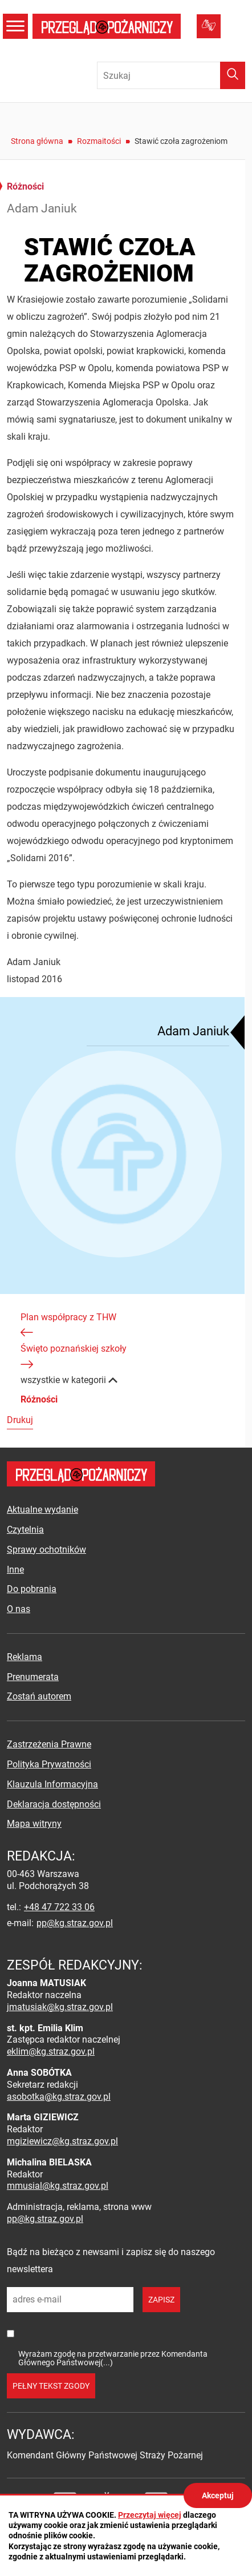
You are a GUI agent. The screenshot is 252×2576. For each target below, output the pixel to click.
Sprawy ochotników (46, 1549)
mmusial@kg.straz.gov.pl (57, 2185)
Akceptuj (218, 2495)
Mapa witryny (34, 1823)
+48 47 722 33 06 (59, 1907)
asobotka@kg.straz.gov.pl (59, 2096)
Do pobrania (31, 1589)
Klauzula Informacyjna (52, 1784)
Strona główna (37, 141)
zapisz (161, 2299)
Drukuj (20, 1419)
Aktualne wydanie (42, 1509)
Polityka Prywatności (49, 1764)
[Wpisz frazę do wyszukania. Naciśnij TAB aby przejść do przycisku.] (171, 75)
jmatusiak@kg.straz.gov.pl (60, 2007)
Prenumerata (33, 1676)
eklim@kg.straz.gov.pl (51, 2051)
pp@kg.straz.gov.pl (74, 1923)
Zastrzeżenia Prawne (49, 1744)
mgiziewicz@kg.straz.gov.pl (62, 2141)
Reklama (24, 1656)
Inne (15, 1569)
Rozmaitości (99, 141)
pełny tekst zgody (51, 2385)
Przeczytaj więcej (149, 2514)
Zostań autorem (39, 1696)
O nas (18, 1609)
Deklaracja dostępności (54, 1804)
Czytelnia (25, 1529)
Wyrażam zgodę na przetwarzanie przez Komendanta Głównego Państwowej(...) (113, 2358)
